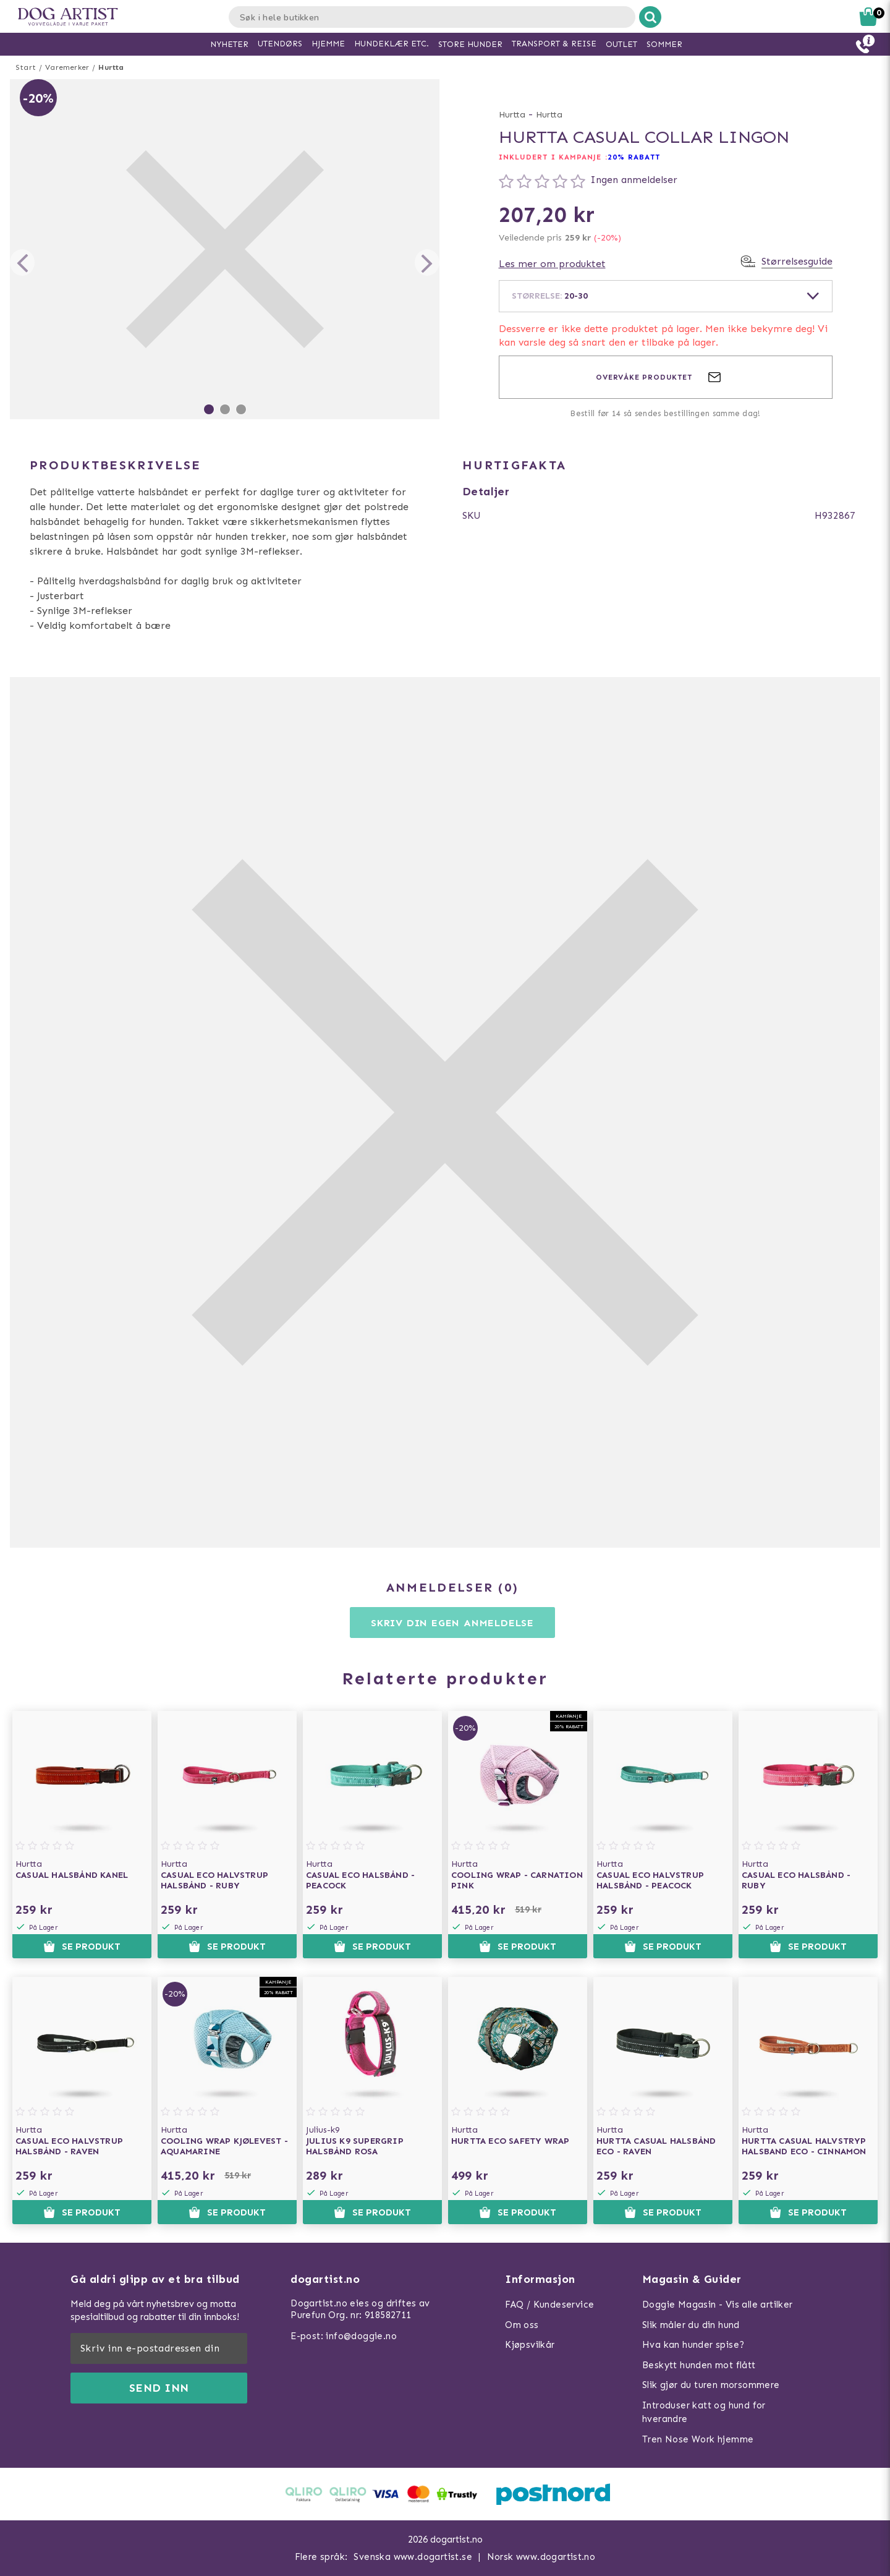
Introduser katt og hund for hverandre (704, 2412)
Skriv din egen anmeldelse (452, 1623)
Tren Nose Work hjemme (697, 2439)
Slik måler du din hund (691, 2325)
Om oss (521, 2325)
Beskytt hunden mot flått (699, 2365)
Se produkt (81, 1946)
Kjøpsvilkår (529, 2344)
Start (25, 67)
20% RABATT (634, 157)
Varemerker (67, 67)
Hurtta (111, 67)
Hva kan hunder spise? (693, 2344)
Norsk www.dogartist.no (541, 2556)
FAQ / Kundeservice (549, 2304)
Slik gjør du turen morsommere (711, 2384)
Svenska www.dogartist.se (413, 2556)
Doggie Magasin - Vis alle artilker (717, 2304)
